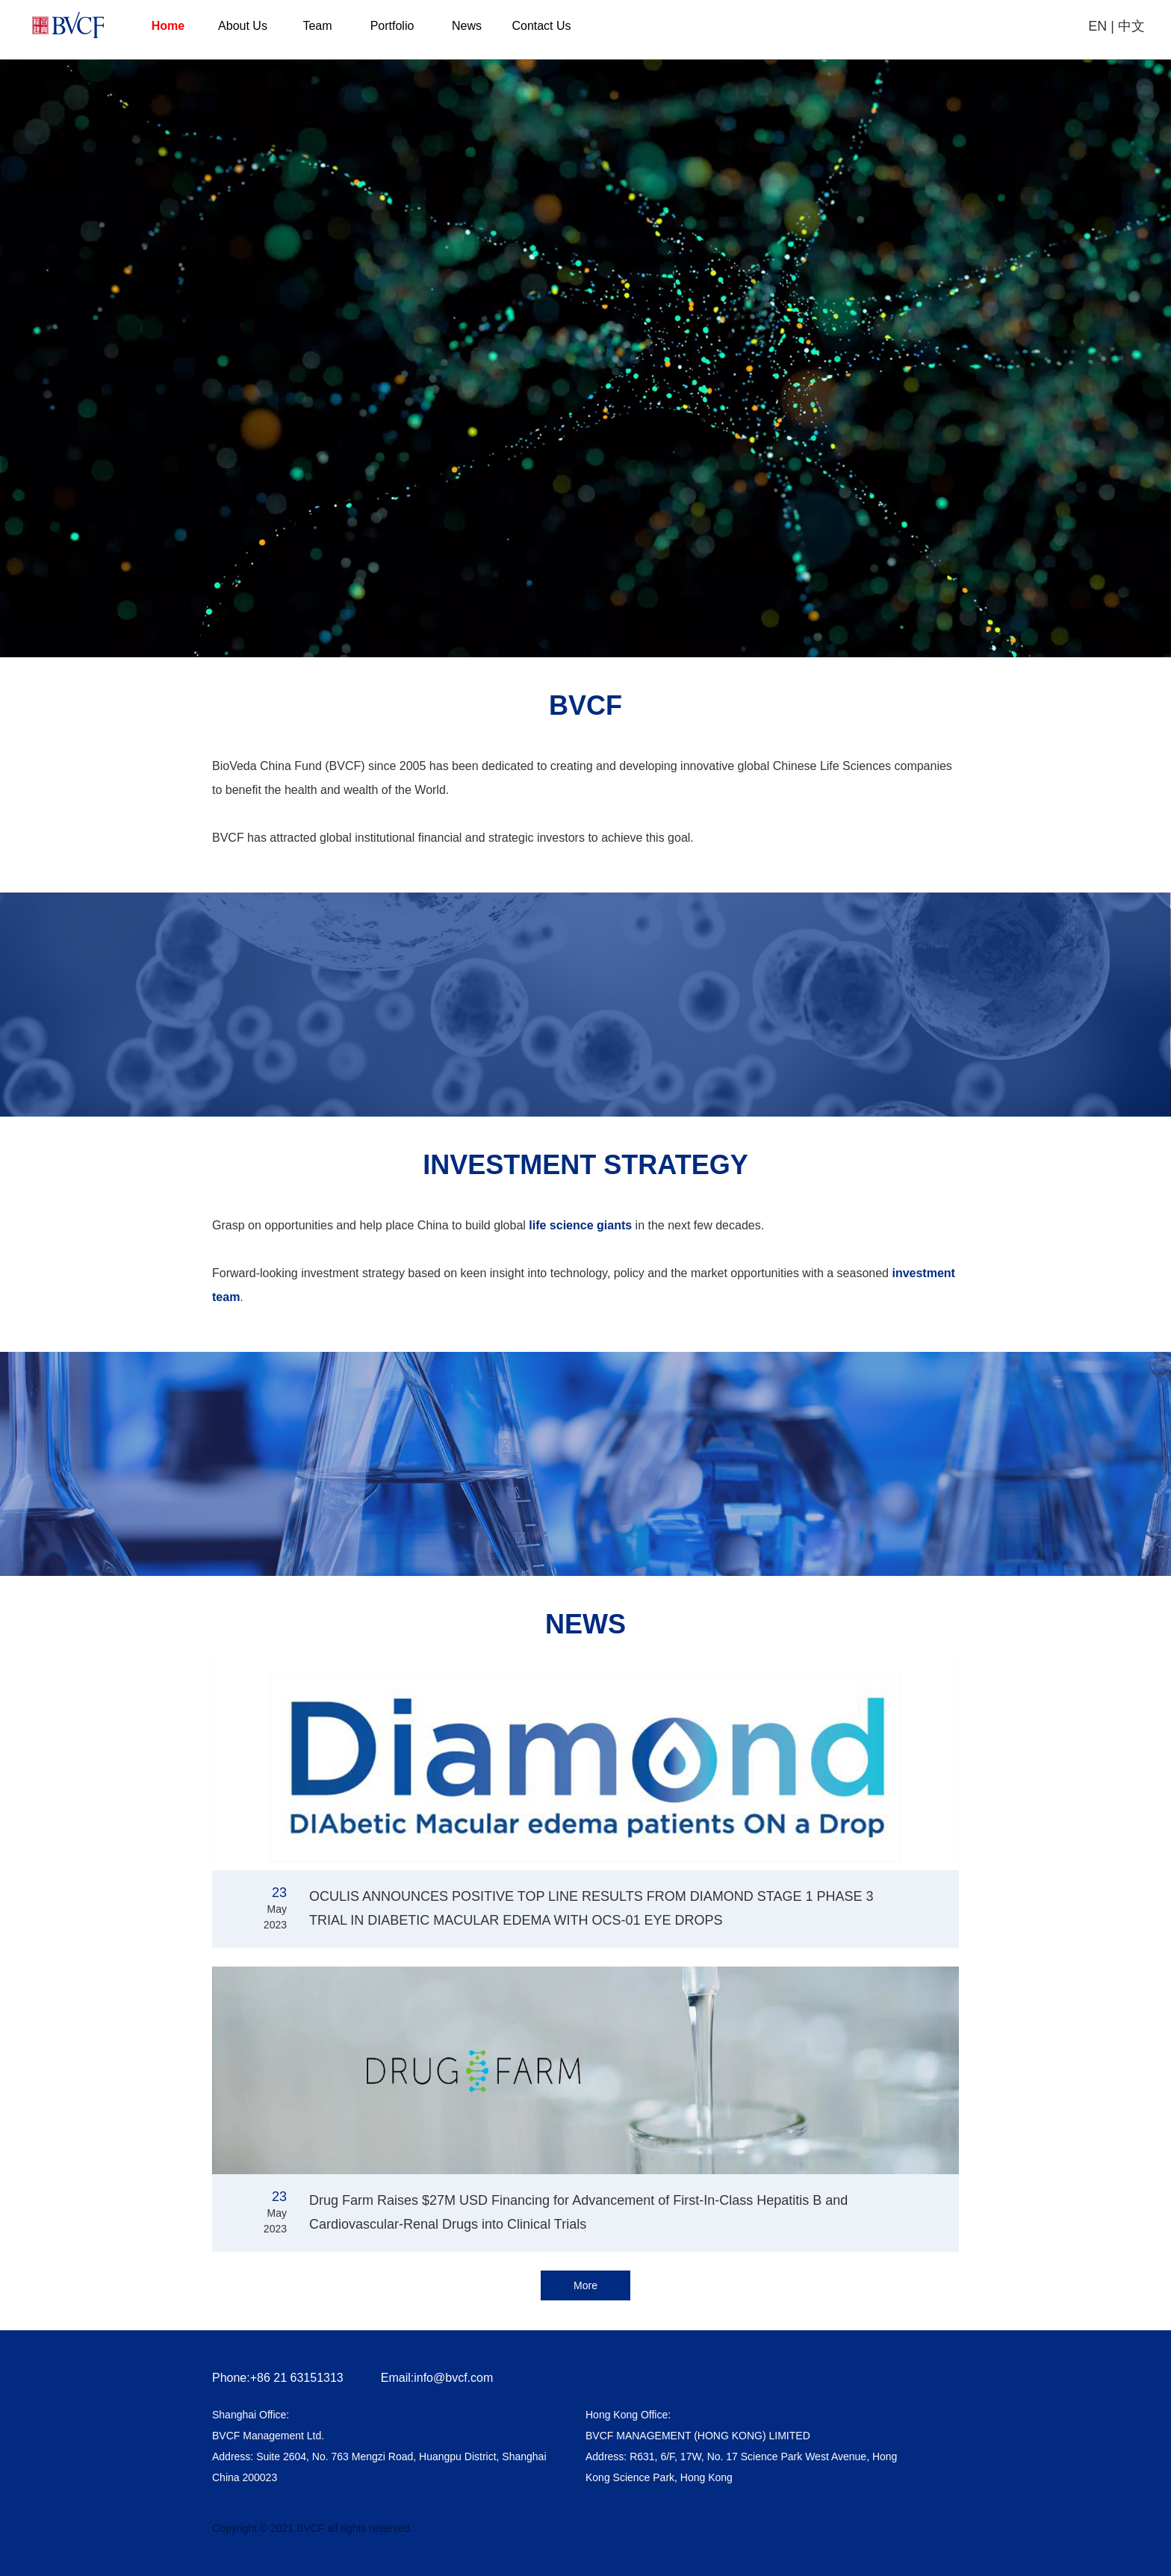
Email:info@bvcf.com (437, 2377)
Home (168, 25)
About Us (242, 25)
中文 (1131, 26)
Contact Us (541, 25)
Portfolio (392, 25)
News (467, 25)
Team (317, 25)
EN (1097, 26)
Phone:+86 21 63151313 (278, 2377)
